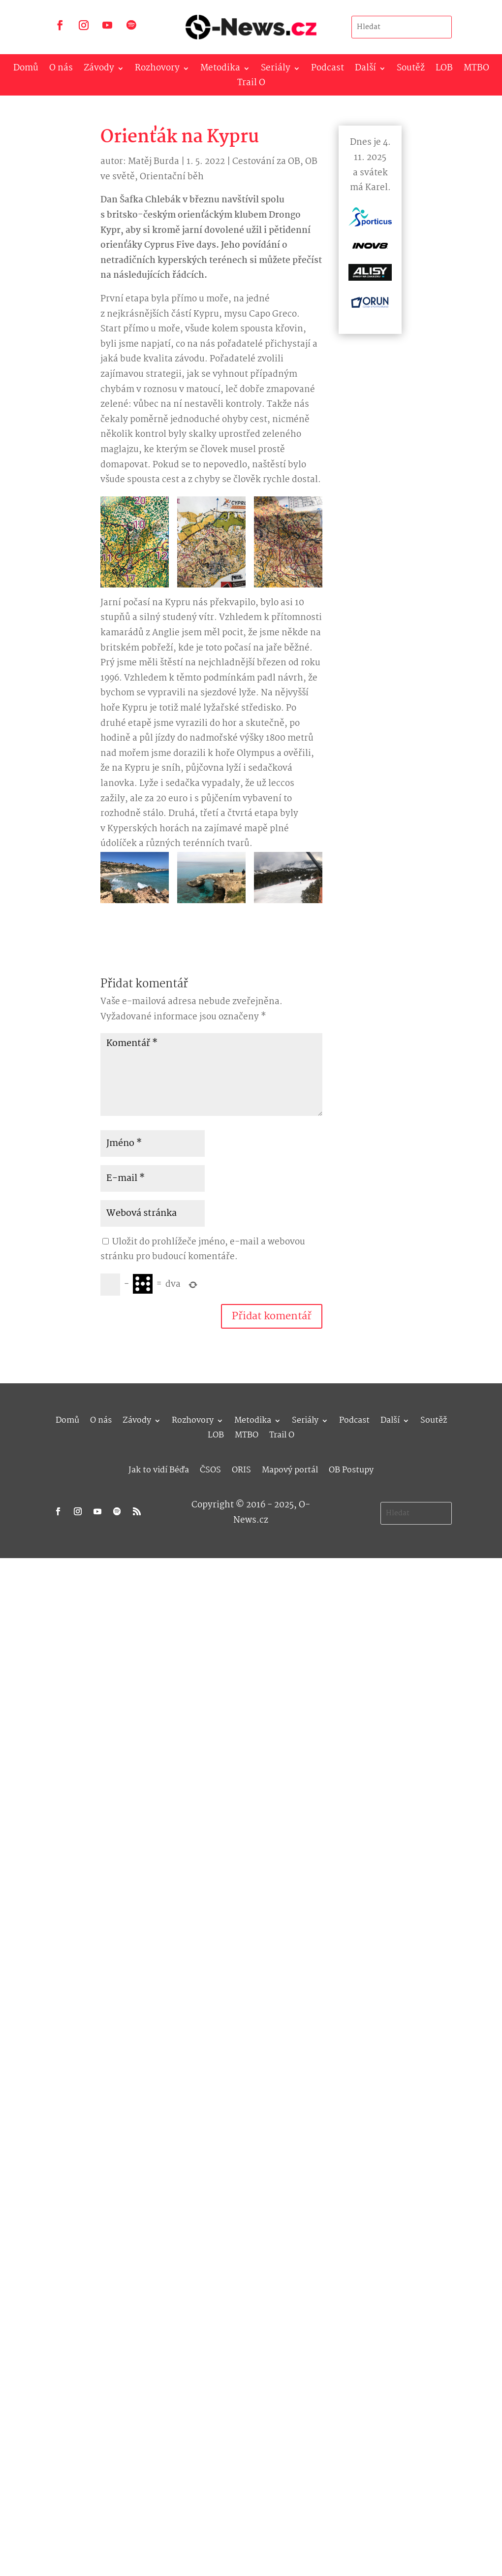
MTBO (476, 70)
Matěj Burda (153, 162)
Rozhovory (157, 70)
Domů (25, 70)
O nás (61, 70)
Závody (99, 70)
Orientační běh (172, 177)
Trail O (251, 85)
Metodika (220, 70)
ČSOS (210, 1469)
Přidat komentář (272, 1316)
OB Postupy (351, 1469)
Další (365, 70)
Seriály (275, 70)
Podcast (327, 70)
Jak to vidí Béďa (158, 1469)
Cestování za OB (266, 162)
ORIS (241, 1469)
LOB (444, 70)
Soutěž (411, 70)
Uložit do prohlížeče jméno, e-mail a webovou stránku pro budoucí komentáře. (202, 1250)
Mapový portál (290, 1469)
